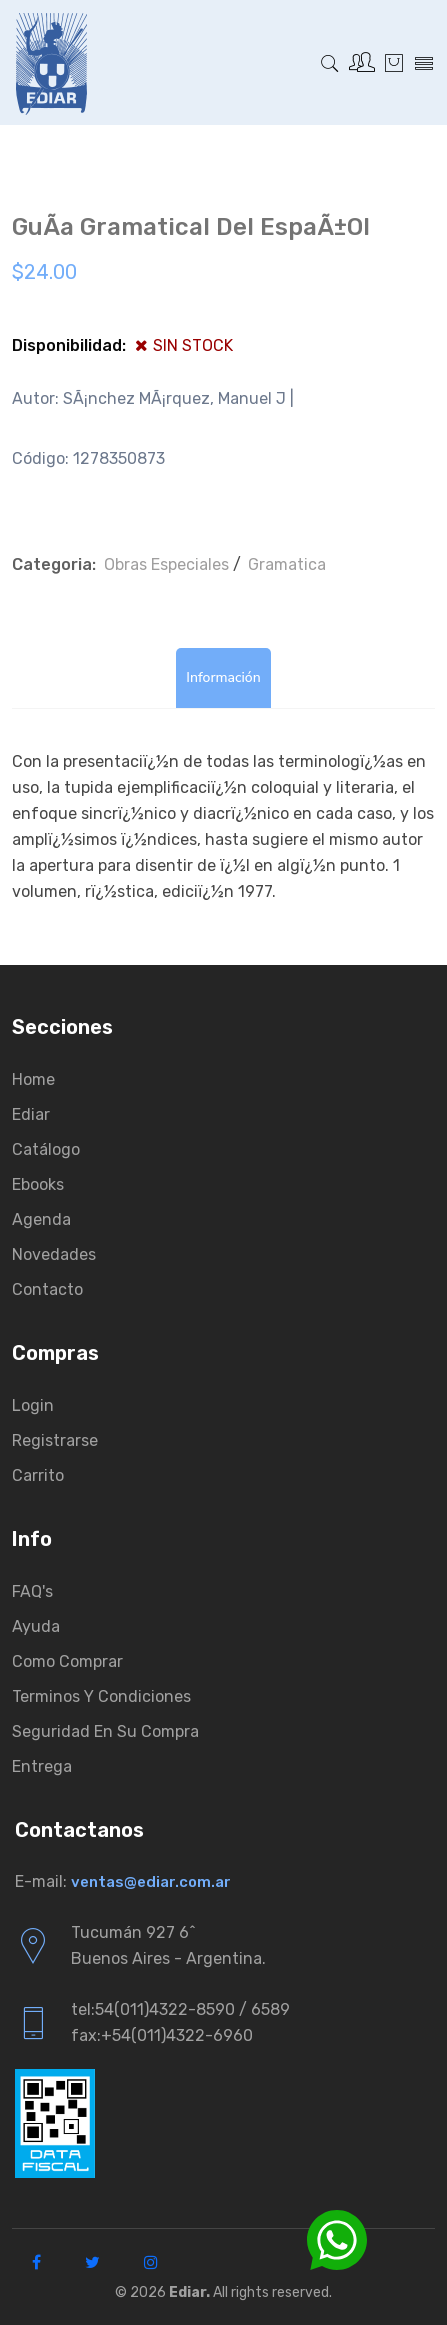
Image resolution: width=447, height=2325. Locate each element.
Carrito (38, 1475)
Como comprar (67, 1661)
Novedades (54, 1254)
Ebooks (38, 1184)
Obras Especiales (166, 564)
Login (33, 1405)
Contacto (47, 1289)
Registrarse (55, 1440)
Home (33, 1079)
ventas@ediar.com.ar (151, 1882)
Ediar (31, 1114)
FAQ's (32, 1591)
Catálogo (46, 1149)
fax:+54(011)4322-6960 (162, 2035)
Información (223, 677)
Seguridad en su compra (105, 1731)
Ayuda (36, 1626)
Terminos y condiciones (101, 1696)
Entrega (42, 1766)
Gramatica (287, 564)
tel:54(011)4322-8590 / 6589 (180, 2009)
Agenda (41, 1219)
